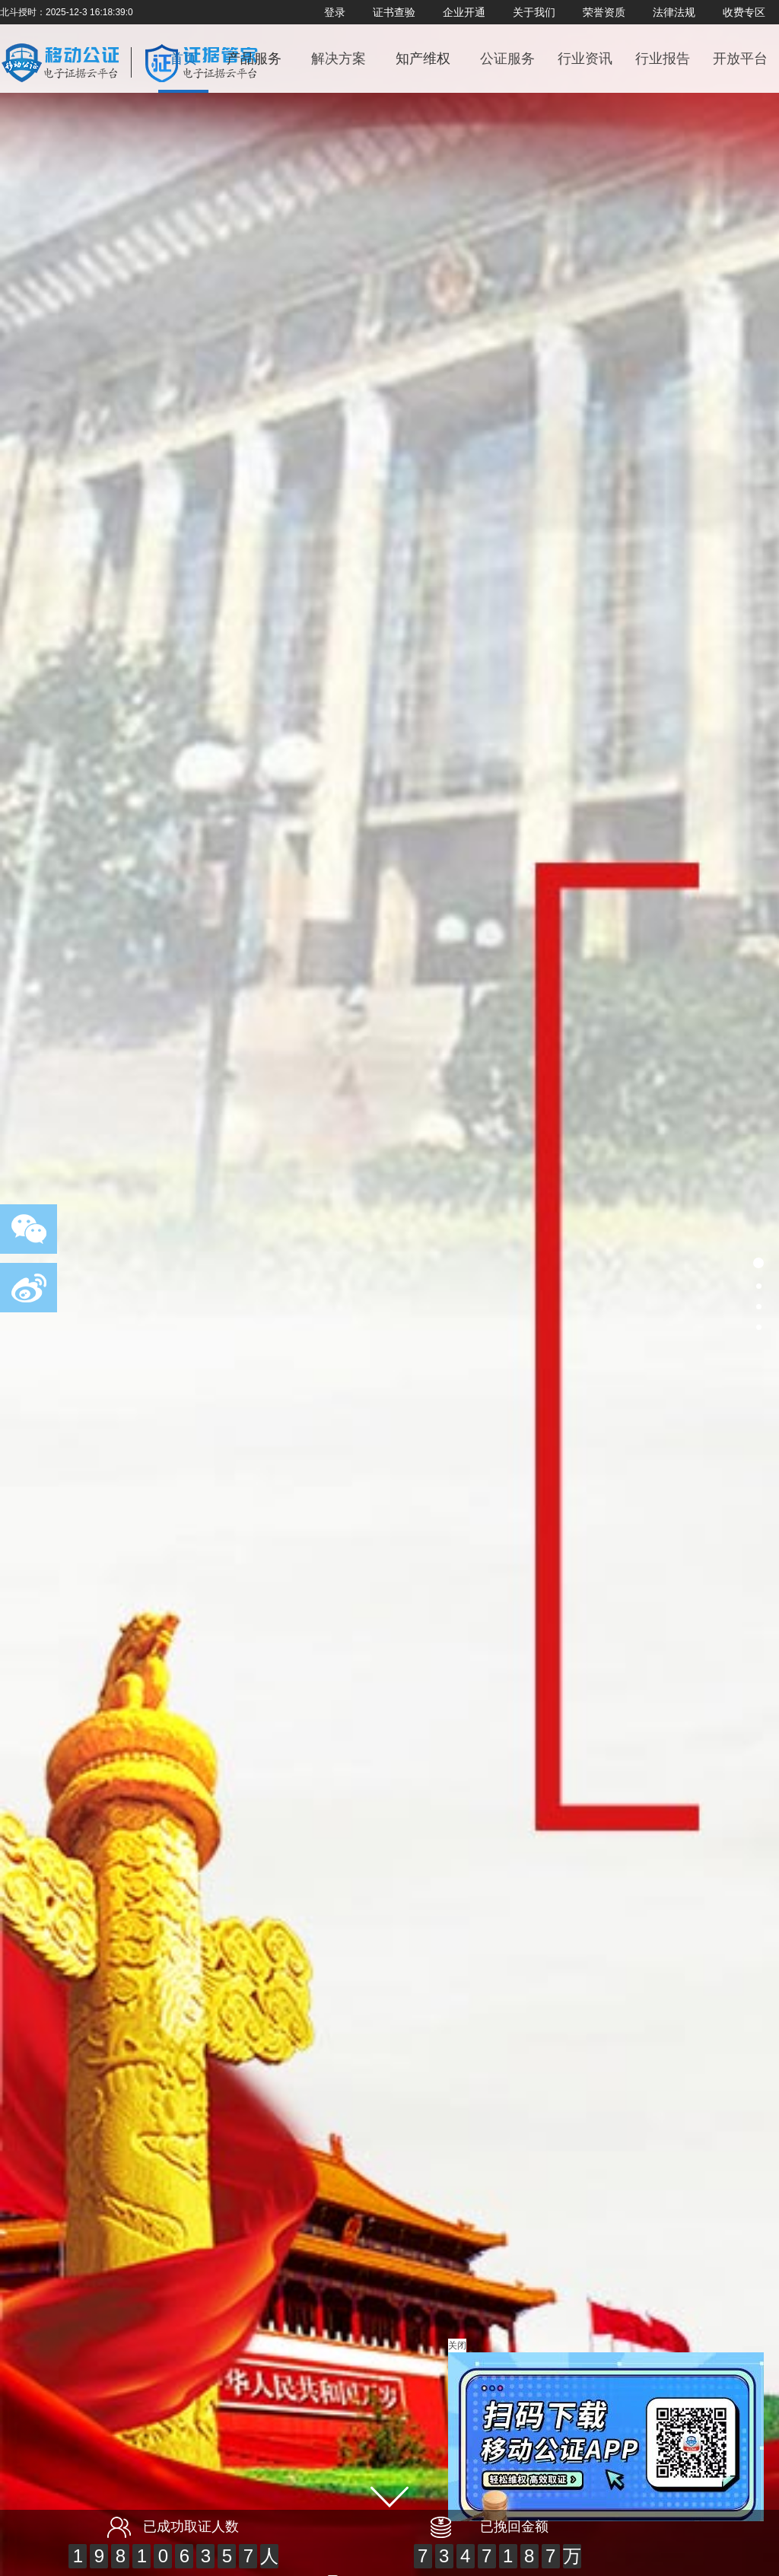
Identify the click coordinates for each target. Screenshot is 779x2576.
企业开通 (464, 12)
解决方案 (338, 58)
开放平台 (740, 58)
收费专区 (744, 12)
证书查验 (394, 12)
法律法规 (674, 12)
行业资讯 (585, 58)
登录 (334, 12)
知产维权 (423, 58)
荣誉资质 (604, 12)
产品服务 (254, 58)
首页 (183, 58)
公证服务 (507, 58)
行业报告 (662, 58)
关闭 (457, 2345)
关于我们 (534, 12)
